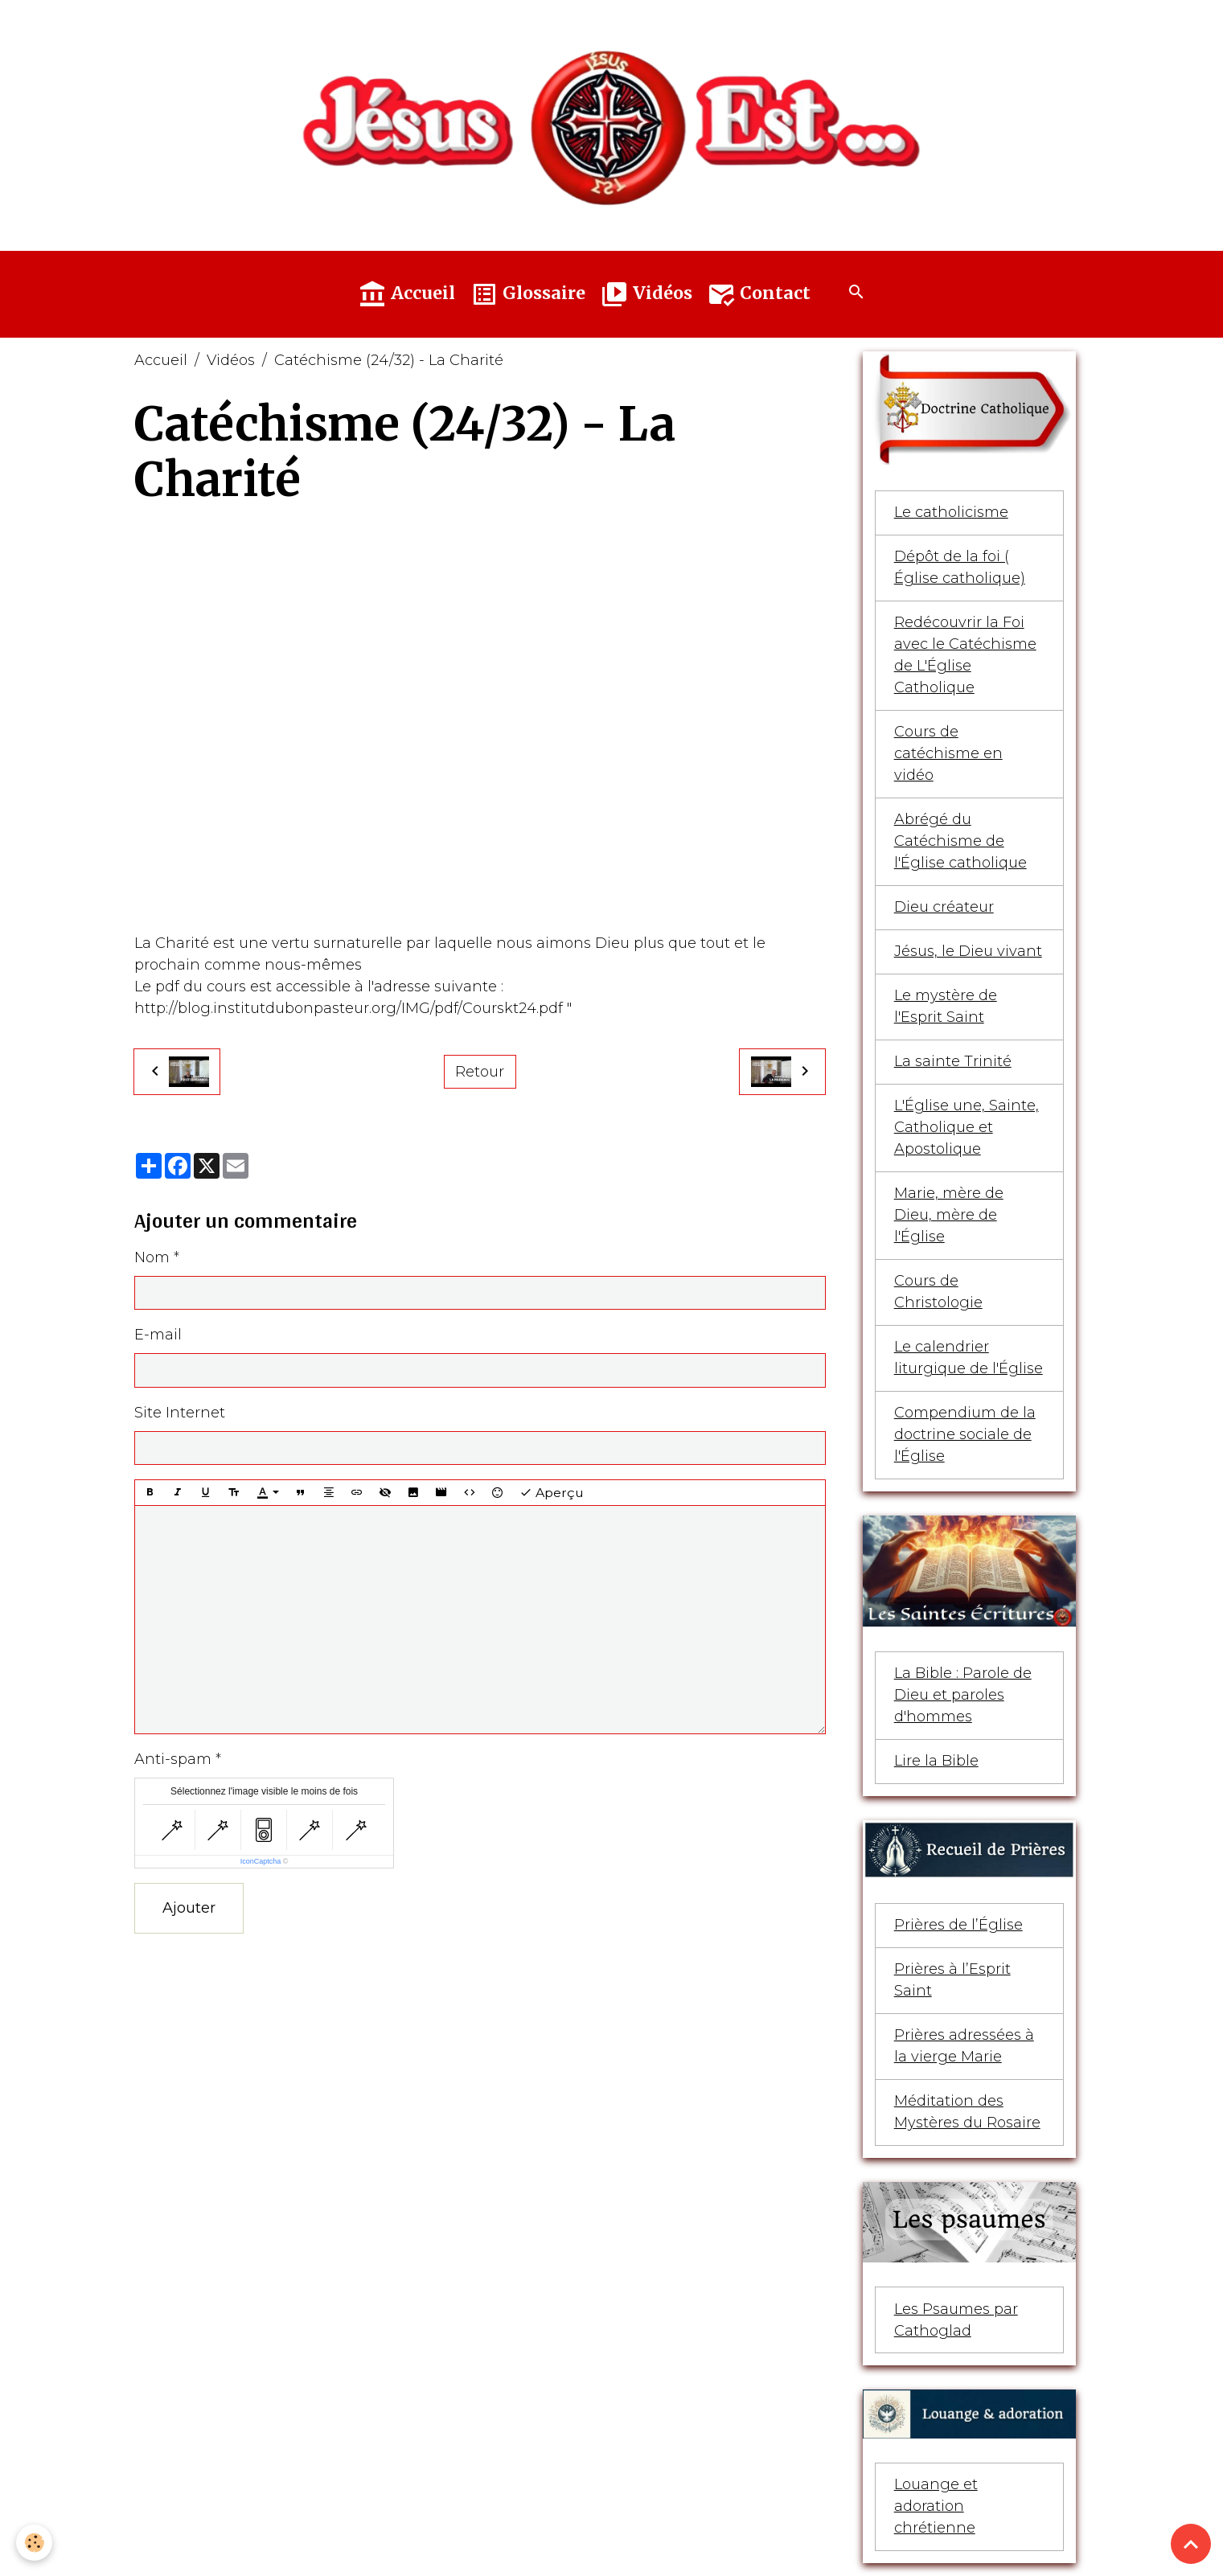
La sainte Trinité (953, 1061)
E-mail (158, 1334)
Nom (152, 1257)
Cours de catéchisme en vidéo (948, 753)
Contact (759, 294)
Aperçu (551, 1493)
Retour (479, 1072)
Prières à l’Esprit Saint (952, 1980)
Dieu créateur (944, 907)
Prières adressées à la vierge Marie (964, 2045)
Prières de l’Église (958, 1925)
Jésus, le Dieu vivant (968, 951)
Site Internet (179, 1412)
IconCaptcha (260, 1861)
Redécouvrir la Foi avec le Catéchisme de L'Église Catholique (965, 654)
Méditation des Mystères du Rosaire (967, 2111)
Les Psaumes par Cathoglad (956, 2320)
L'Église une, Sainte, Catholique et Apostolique (966, 1127)
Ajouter (188, 1908)
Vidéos (646, 294)
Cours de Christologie (938, 1291)
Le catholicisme (951, 512)
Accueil (406, 294)
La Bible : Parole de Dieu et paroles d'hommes (963, 1694)
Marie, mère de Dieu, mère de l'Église (948, 1214)
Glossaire (527, 294)
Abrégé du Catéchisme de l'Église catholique (960, 841)
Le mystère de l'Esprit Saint (945, 1006)
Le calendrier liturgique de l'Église (968, 1357)
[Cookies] (34, 2543)
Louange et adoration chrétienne (936, 2506)
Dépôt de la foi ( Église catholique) (959, 567)
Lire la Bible (936, 1761)
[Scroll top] (1191, 2544)
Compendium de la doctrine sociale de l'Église (965, 1434)
